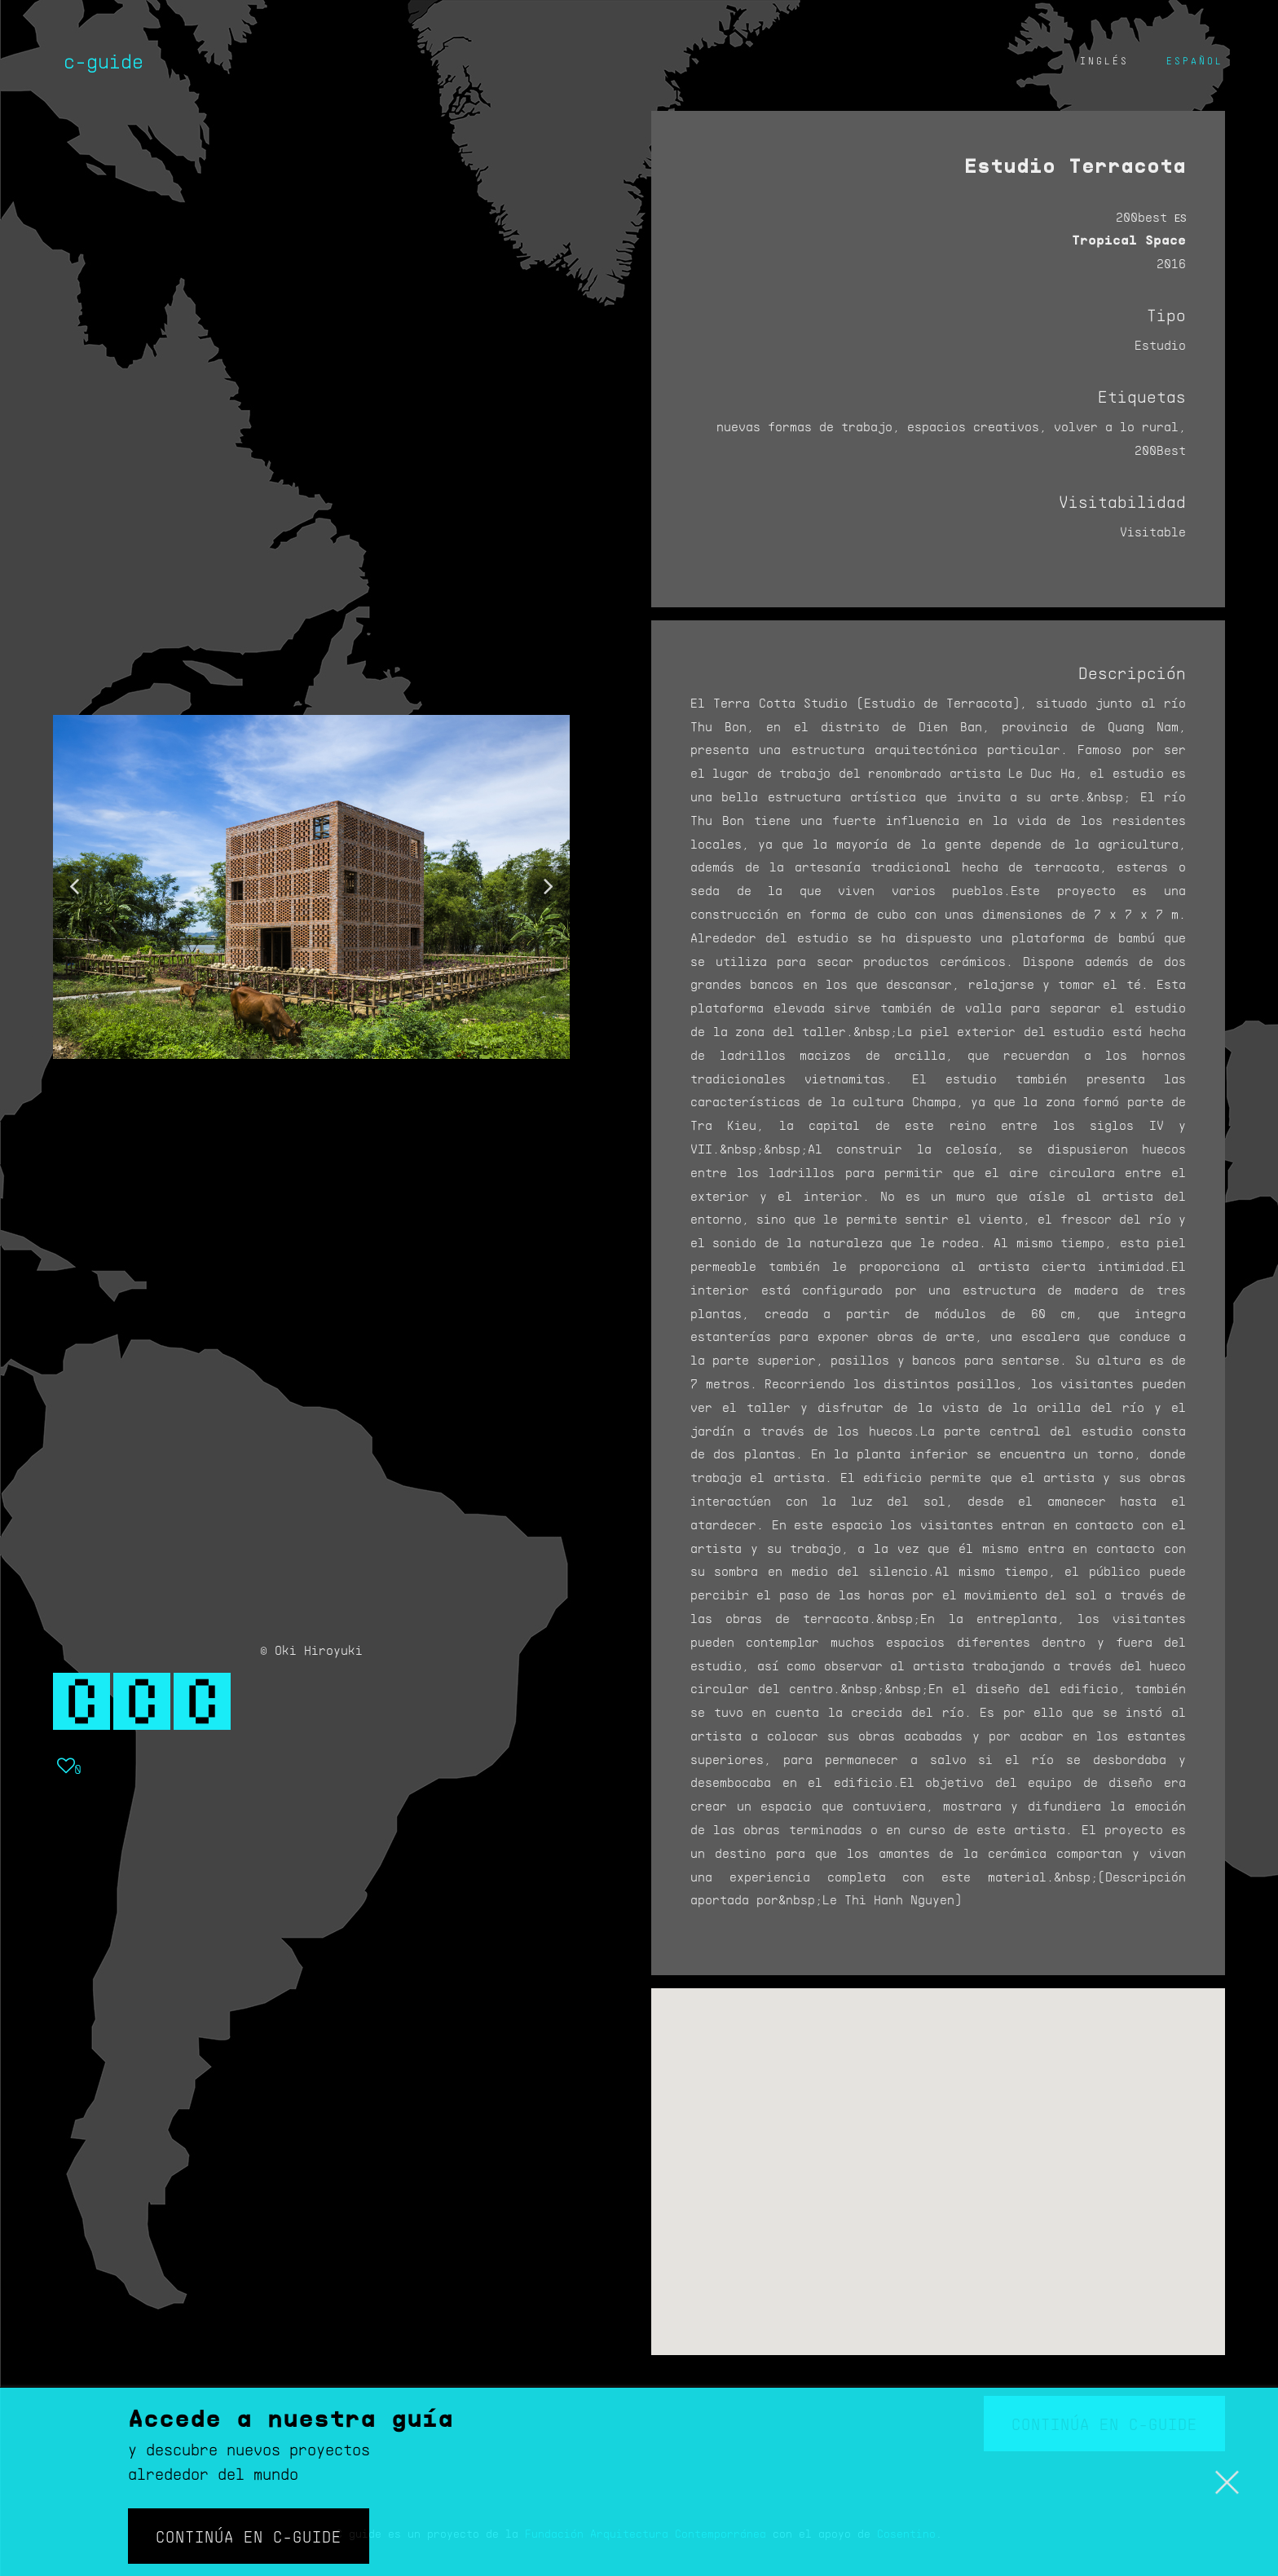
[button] (74, 887)
